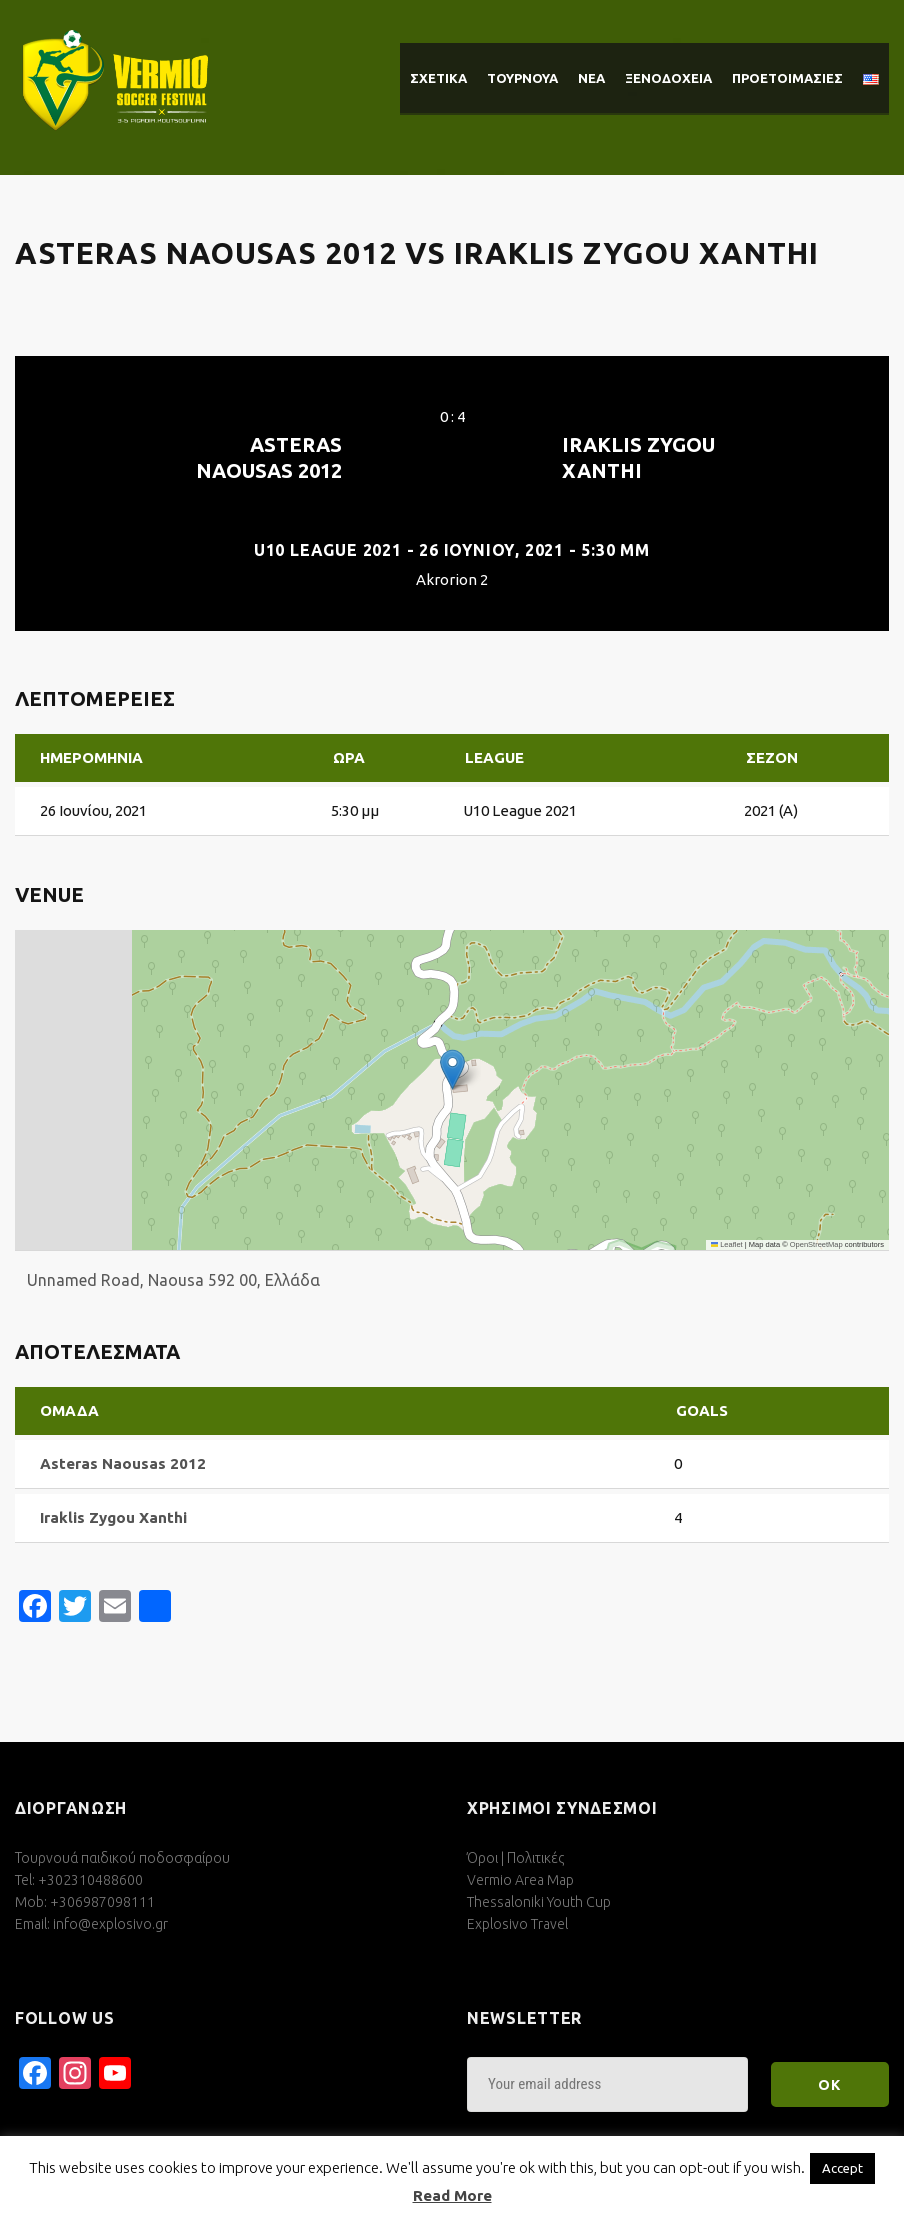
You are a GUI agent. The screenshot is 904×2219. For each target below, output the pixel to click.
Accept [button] (842, 2168)
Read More (452, 2195)
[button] (452, 1069)
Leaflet (727, 1244)
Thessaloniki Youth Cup (539, 1902)
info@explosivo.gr (110, 1924)
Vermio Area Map (520, 1880)
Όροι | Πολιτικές (515, 1858)
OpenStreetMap (816, 1244)
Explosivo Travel (517, 1924)
